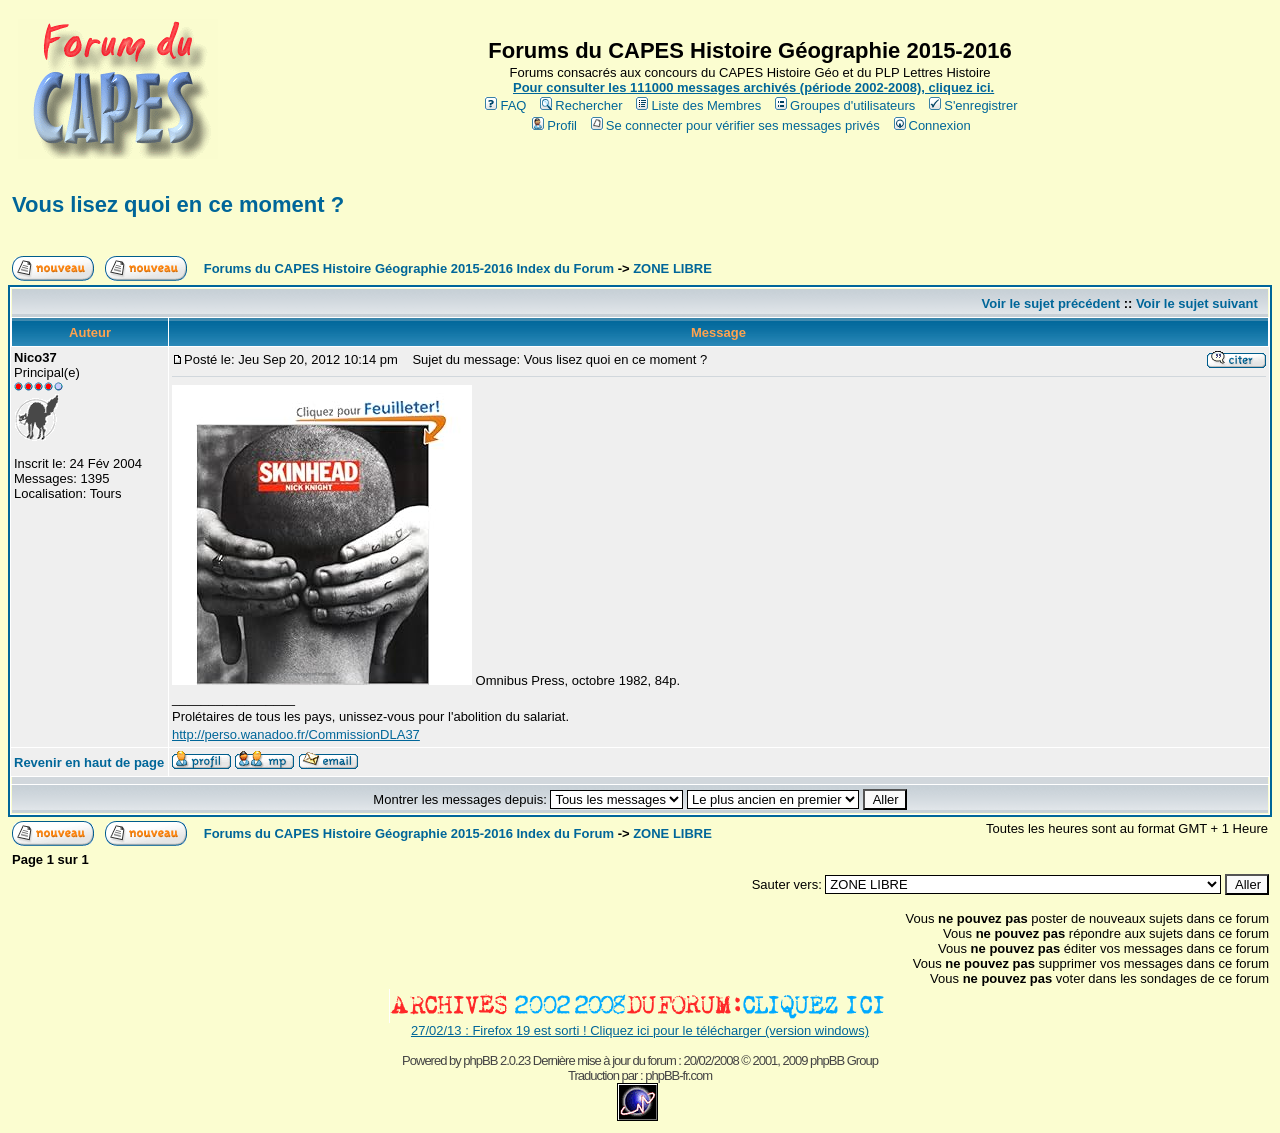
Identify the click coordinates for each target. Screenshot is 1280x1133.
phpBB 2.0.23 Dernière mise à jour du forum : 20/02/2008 (600, 1060)
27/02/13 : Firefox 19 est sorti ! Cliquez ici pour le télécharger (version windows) (640, 1030)
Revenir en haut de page (89, 762)
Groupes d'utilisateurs (845, 105)
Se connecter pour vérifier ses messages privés (735, 125)
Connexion (932, 125)
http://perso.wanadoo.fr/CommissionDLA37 (296, 734)
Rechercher (581, 105)
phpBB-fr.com (678, 1075)
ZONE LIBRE (672, 268)
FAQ (505, 105)
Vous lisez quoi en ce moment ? (178, 204)
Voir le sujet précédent (1051, 303)
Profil (554, 125)
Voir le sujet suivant (1197, 303)
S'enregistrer (973, 105)
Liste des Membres (698, 105)
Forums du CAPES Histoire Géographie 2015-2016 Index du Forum (409, 268)
